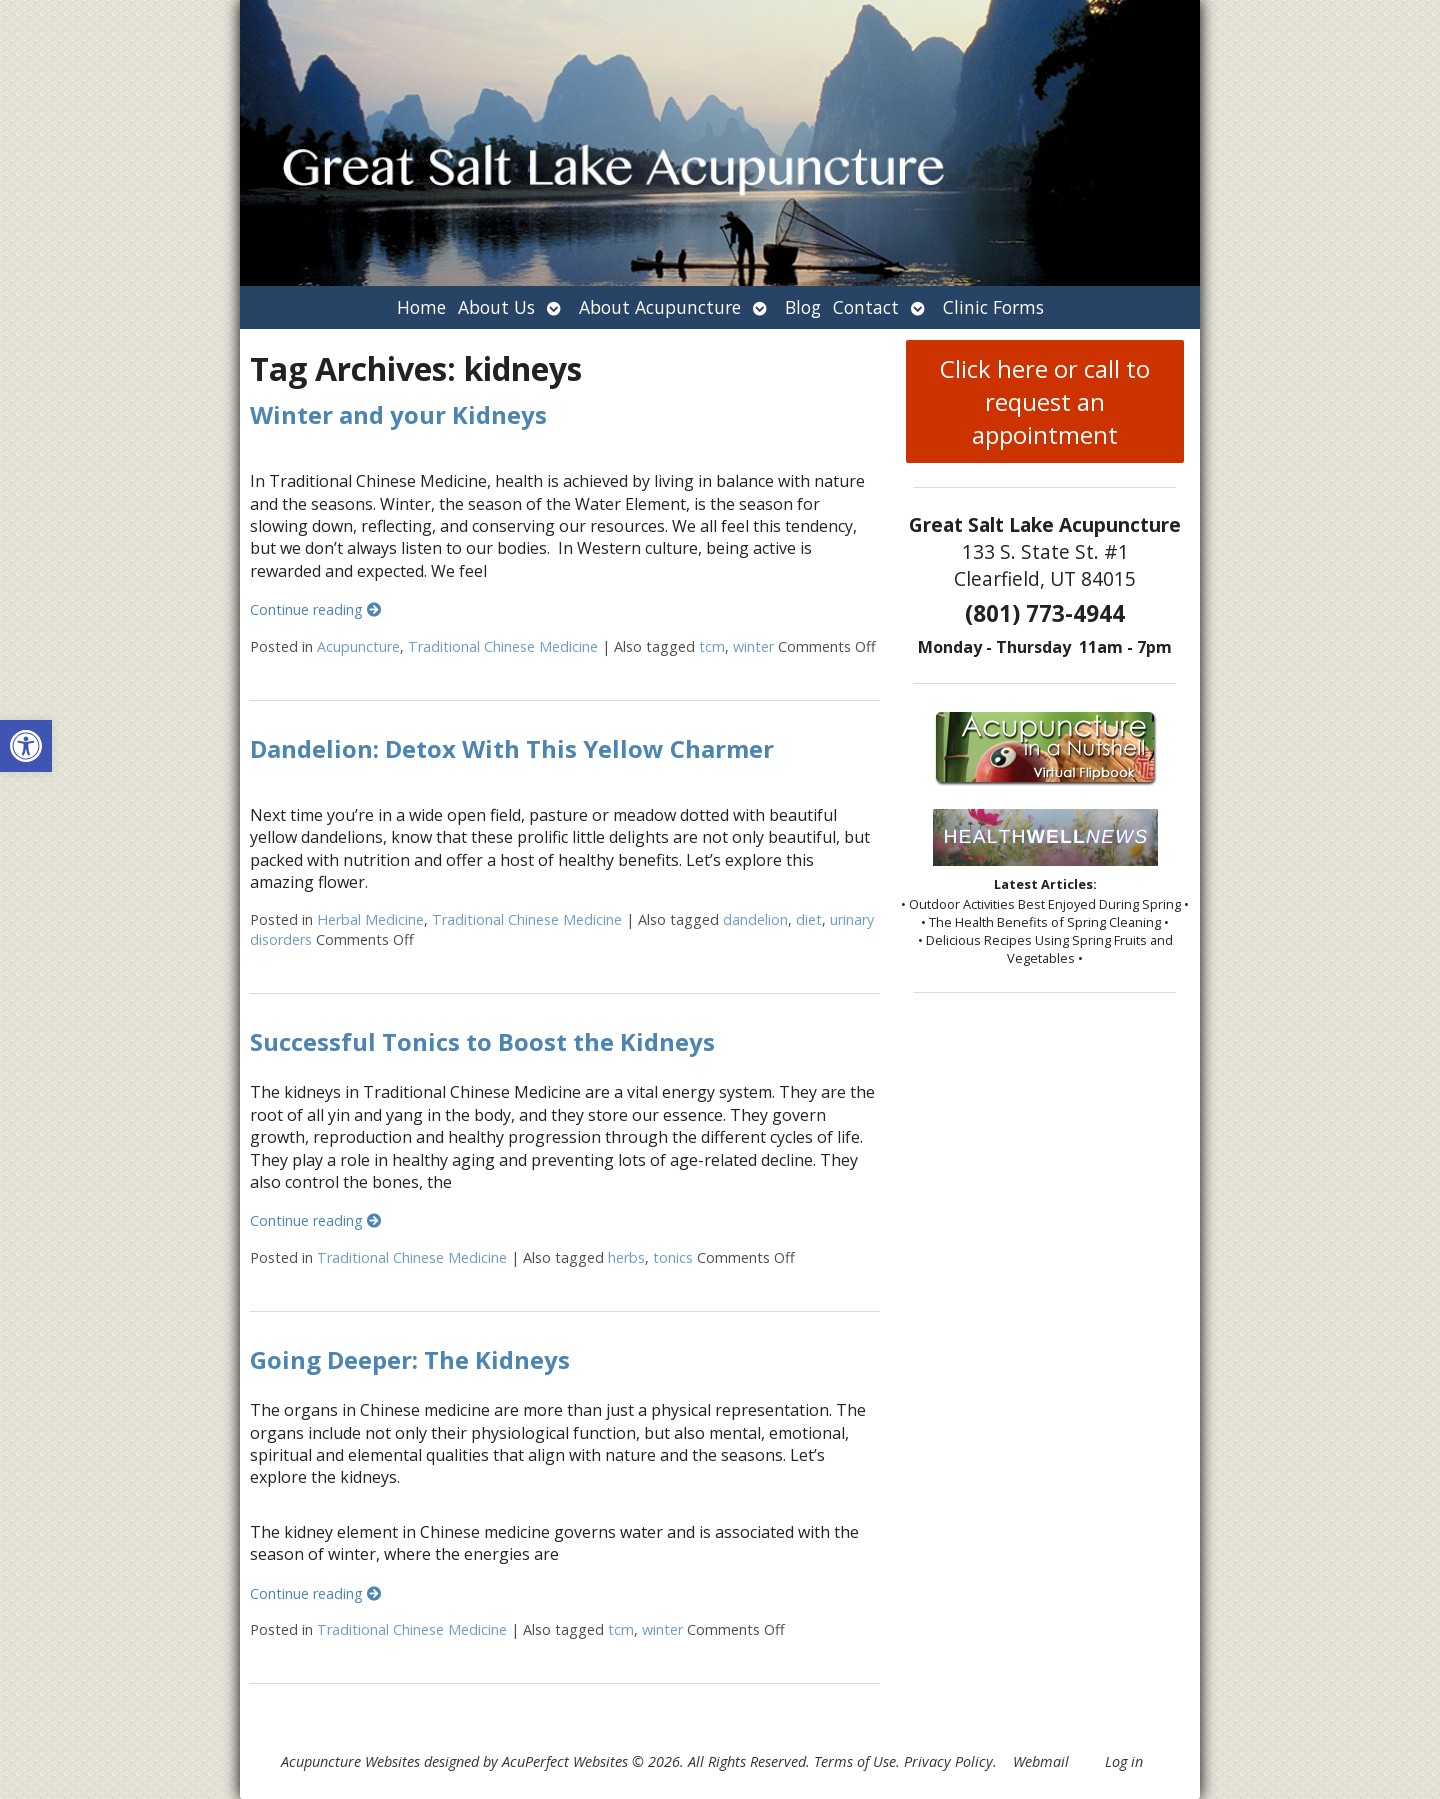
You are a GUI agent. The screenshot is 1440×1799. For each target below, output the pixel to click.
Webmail (1041, 1761)
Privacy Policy (948, 1761)
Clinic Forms (993, 307)
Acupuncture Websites (350, 1761)
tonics (673, 1257)
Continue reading (315, 609)
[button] (26, 746)
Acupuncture (358, 646)
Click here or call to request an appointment (1045, 401)
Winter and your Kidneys (398, 414)
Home (421, 307)
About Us (496, 307)
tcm (712, 646)
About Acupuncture (660, 307)
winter (753, 646)
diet (809, 919)
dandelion (755, 919)
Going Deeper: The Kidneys (410, 1359)
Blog (803, 307)
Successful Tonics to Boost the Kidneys (482, 1041)
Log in (1124, 1761)
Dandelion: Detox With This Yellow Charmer (512, 748)
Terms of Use (855, 1761)
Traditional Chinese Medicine (503, 646)
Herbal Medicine (370, 919)
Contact (866, 307)
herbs (626, 1257)
